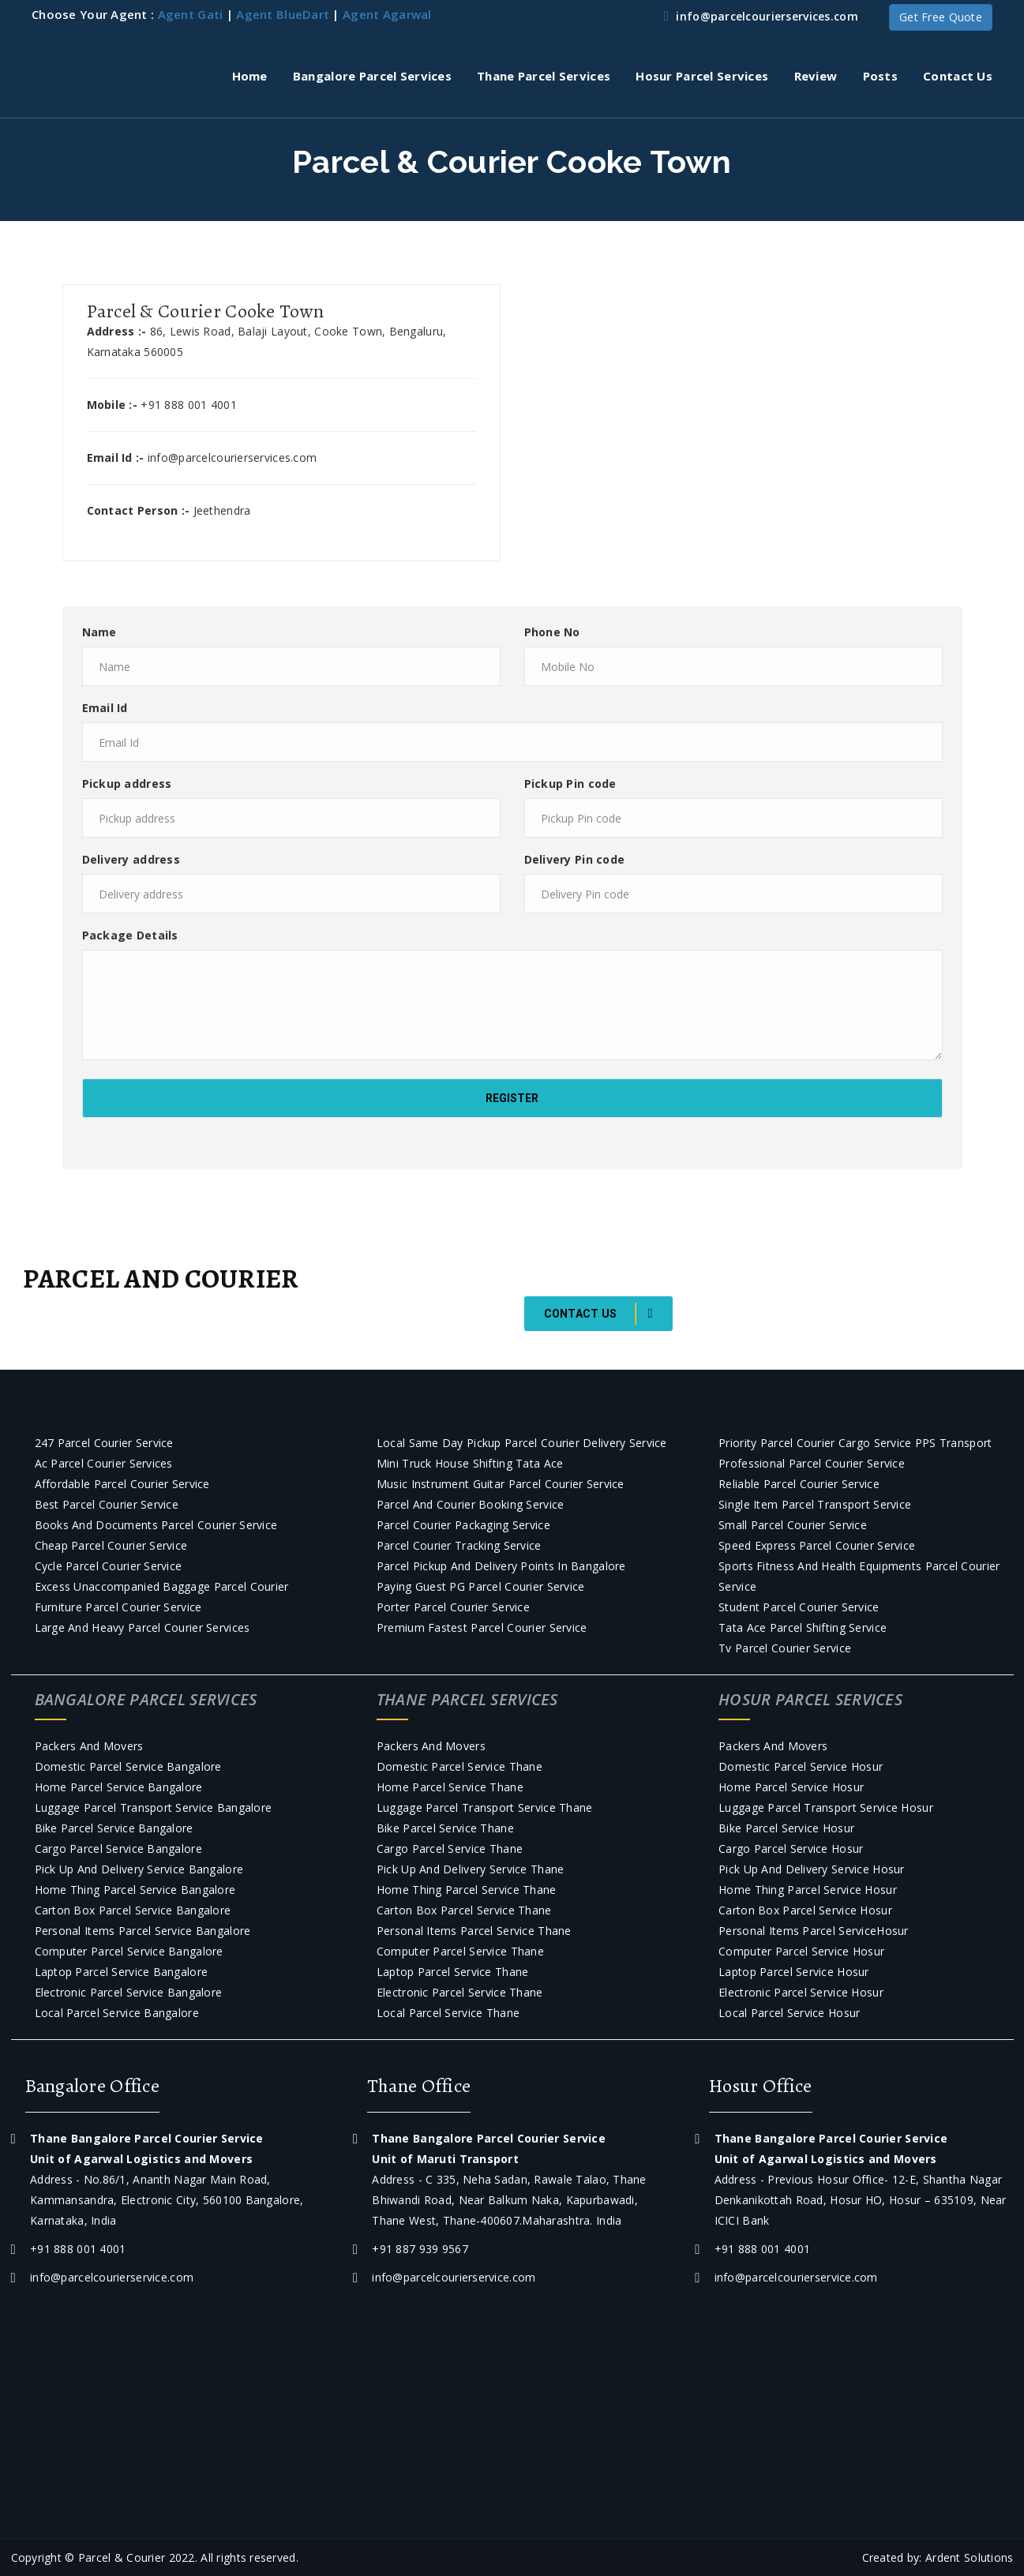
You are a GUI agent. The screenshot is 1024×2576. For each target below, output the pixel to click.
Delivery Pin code (574, 859)
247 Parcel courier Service (104, 1442)
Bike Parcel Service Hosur (786, 1827)
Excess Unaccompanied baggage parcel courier (162, 1586)
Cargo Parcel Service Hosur (790, 1848)
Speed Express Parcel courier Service (816, 1545)
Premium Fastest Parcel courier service (482, 1627)
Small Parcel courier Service (792, 1524)
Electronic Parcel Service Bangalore (129, 1992)
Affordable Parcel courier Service (122, 1483)
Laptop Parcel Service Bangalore (121, 1971)
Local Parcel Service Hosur (789, 2012)
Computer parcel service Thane (460, 1951)
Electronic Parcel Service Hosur (800, 1992)
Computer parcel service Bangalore (129, 1951)
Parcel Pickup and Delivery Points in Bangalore (501, 1565)
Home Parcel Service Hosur (791, 1786)
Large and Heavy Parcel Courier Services (142, 1627)
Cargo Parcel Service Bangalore (118, 1848)
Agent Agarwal (387, 14)
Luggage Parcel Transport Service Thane (485, 1807)
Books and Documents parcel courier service (156, 1524)
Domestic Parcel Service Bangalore (128, 1766)
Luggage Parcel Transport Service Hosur (825, 1807)
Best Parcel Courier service (107, 1504)
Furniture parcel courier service (118, 1606)
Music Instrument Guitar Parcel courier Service (501, 1483)
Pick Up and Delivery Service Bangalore (139, 1869)
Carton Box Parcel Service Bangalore (133, 1910)
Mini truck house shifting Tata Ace (470, 1463)
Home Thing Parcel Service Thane (467, 1889)
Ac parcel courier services (104, 1463)
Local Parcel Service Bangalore (117, 2012)
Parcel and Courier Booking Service (471, 1504)
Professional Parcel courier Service (811, 1463)
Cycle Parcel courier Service (108, 1565)
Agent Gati (190, 14)
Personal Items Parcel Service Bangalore (143, 1930)
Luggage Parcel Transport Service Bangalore (153, 1807)
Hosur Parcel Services (702, 76)
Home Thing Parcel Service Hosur (807, 1889)
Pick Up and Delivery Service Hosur (811, 1869)
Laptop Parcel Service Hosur (793, 1971)
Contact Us (957, 76)
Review (816, 76)
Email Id (105, 707)
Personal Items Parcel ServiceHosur (813, 1930)
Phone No (552, 631)
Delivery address (131, 859)
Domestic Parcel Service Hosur (800, 1766)
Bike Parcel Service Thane (445, 1827)
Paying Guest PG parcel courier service (481, 1586)
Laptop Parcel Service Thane (453, 1971)
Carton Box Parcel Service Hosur (805, 1910)
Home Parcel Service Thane (450, 1786)
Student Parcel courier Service (798, 1606)
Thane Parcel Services (543, 76)
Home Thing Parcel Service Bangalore (135, 1889)
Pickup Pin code (570, 783)
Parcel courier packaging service (463, 1524)
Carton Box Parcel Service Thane (464, 1910)
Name (99, 631)
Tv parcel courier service (784, 1647)
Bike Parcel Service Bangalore (114, 1827)
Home (250, 76)
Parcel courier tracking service (459, 1545)
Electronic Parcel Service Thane (460, 1992)
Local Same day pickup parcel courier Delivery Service (522, 1442)
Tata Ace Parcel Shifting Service (802, 1627)
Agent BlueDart (282, 14)
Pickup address (127, 783)
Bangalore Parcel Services (372, 76)
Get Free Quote (940, 16)
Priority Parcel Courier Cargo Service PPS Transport (855, 1442)
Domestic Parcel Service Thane (459, 1766)
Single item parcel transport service (814, 1504)
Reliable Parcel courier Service (799, 1483)
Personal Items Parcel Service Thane (474, 1930)
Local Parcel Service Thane (448, 2012)
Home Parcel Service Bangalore (119, 1786)
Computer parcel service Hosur (801, 1951)
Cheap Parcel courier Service (111, 1545)
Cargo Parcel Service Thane (450, 1848)
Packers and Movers (89, 1745)
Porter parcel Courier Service (453, 1606)
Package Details (130, 935)
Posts (880, 76)
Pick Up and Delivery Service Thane (471, 1869)
